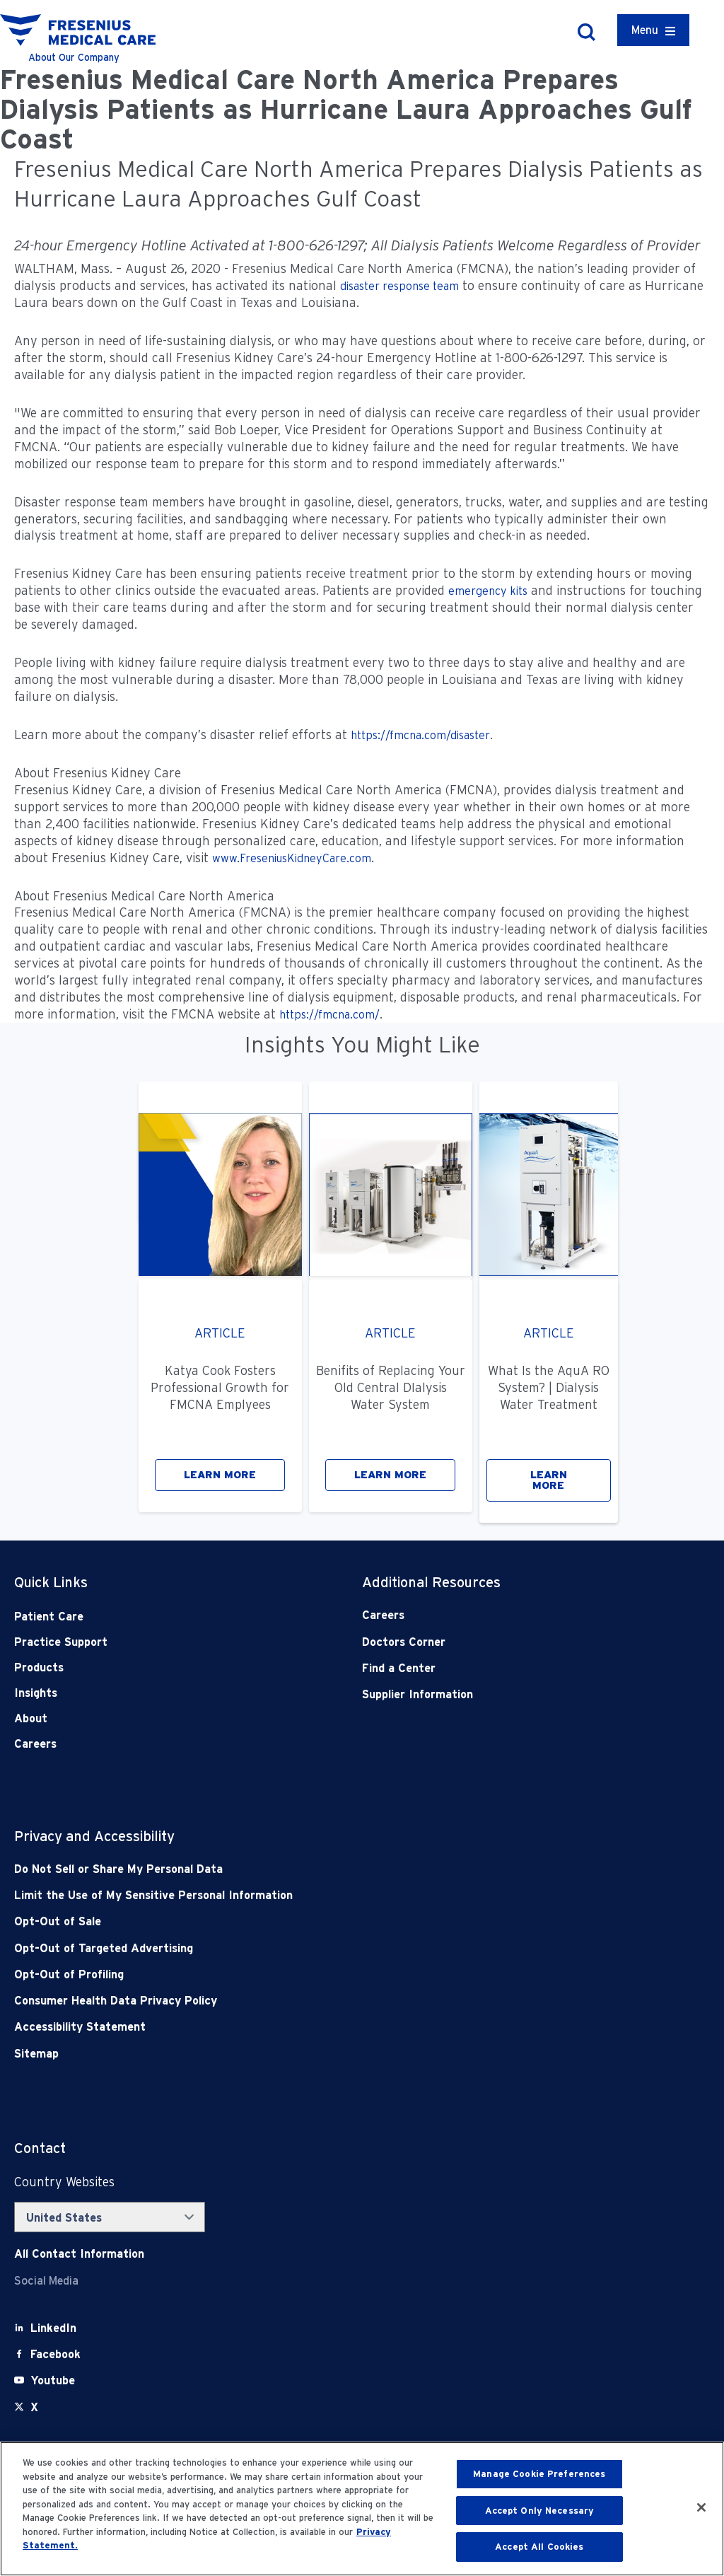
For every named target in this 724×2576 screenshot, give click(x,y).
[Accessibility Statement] (292, 2026)
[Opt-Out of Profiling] (292, 1974)
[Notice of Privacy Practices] (292, 1895)
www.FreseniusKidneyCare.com (291, 858)
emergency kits (487, 591)
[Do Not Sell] (292, 1869)
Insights (35, 1693)
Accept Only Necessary (540, 2510)
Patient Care (48, 1616)
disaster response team (399, 286)
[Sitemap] (292, 2053)
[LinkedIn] (53, 2328)
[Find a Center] (501, 1668)
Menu (644, 30)
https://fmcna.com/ (329, 1014)
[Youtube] (52, 2380)
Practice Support (60, 1642)
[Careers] (501, 1615)
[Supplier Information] (501, 1694)
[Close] (701, 2507)
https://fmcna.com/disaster (420, 735)
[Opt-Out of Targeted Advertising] (292, 1948)
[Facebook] (55, 2354)
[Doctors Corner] (501, 1642)
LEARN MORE (220, 1474)
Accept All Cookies (539, 2546)
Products (39, 1667)
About (30, 1718)
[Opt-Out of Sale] (292, 1921)
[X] (34, 2407)
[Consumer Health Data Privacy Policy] (292, 2000)
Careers (35, 1744)
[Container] (653, 30)
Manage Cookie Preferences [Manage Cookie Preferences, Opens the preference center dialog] (539, 2473)
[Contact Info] (79, 2253)
